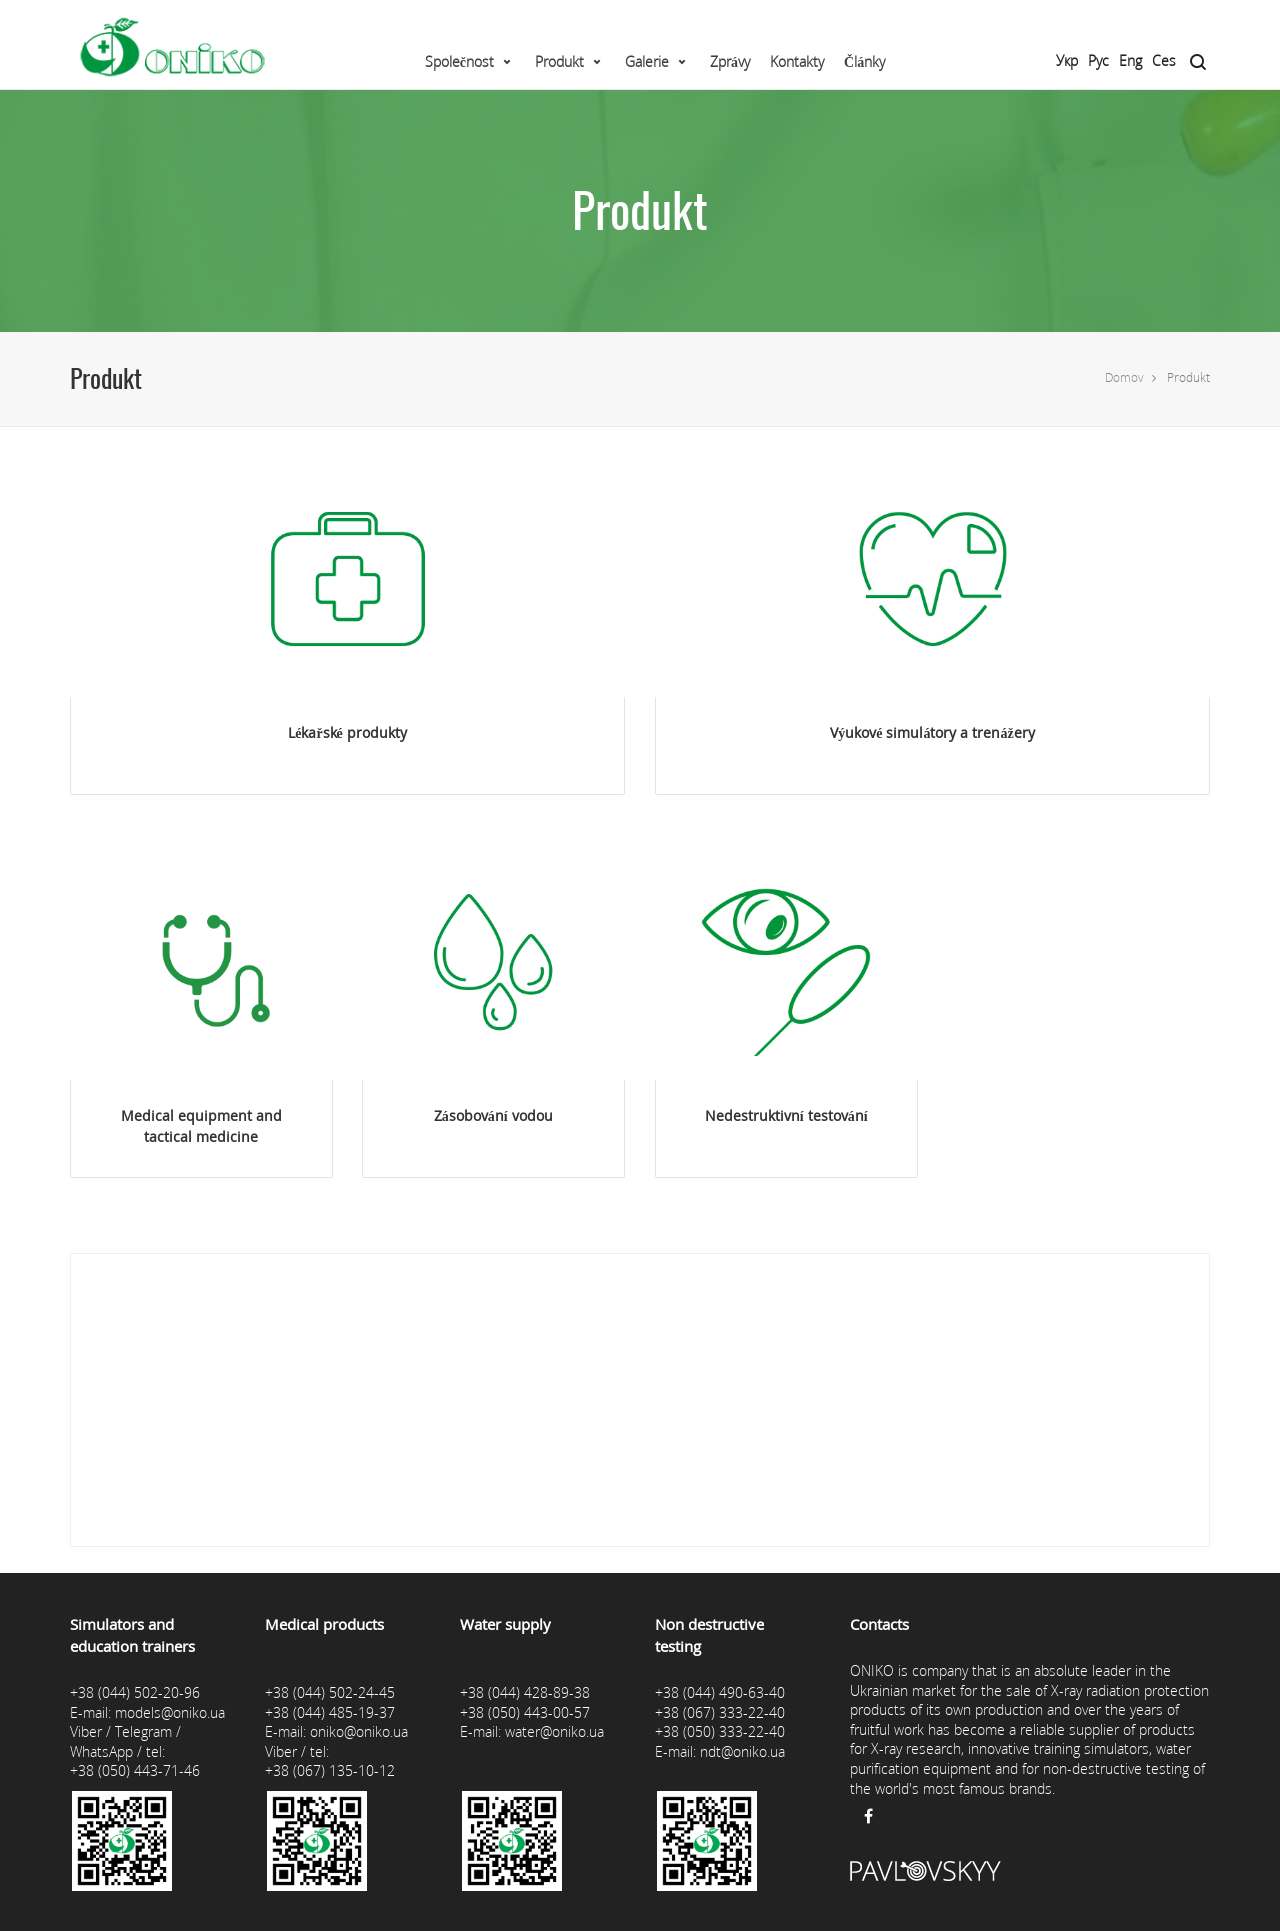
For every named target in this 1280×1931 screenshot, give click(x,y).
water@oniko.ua (554, 1731)
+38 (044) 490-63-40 (720, 1692)
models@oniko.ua (170, 1712)
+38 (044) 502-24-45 (330, 1692)
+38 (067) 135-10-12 (330, 1770)
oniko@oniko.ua (359, 1731)
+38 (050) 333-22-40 (720, 1731)
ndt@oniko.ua (742, 1751)
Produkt (559, 61)
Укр (1067, 60)
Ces (1164, 60)
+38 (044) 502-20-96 (135, 1692)
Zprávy (730, 61)
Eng (1130, 60)
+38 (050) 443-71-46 (135, 1770)
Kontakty (797, 61)
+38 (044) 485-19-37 (330, 1712)
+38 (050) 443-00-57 (525, 1712)
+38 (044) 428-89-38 (525, 1692)
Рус (1098, 60)
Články (864, 61)
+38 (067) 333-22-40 (720, 1712)
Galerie (647, 61)
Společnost (459, 61)
